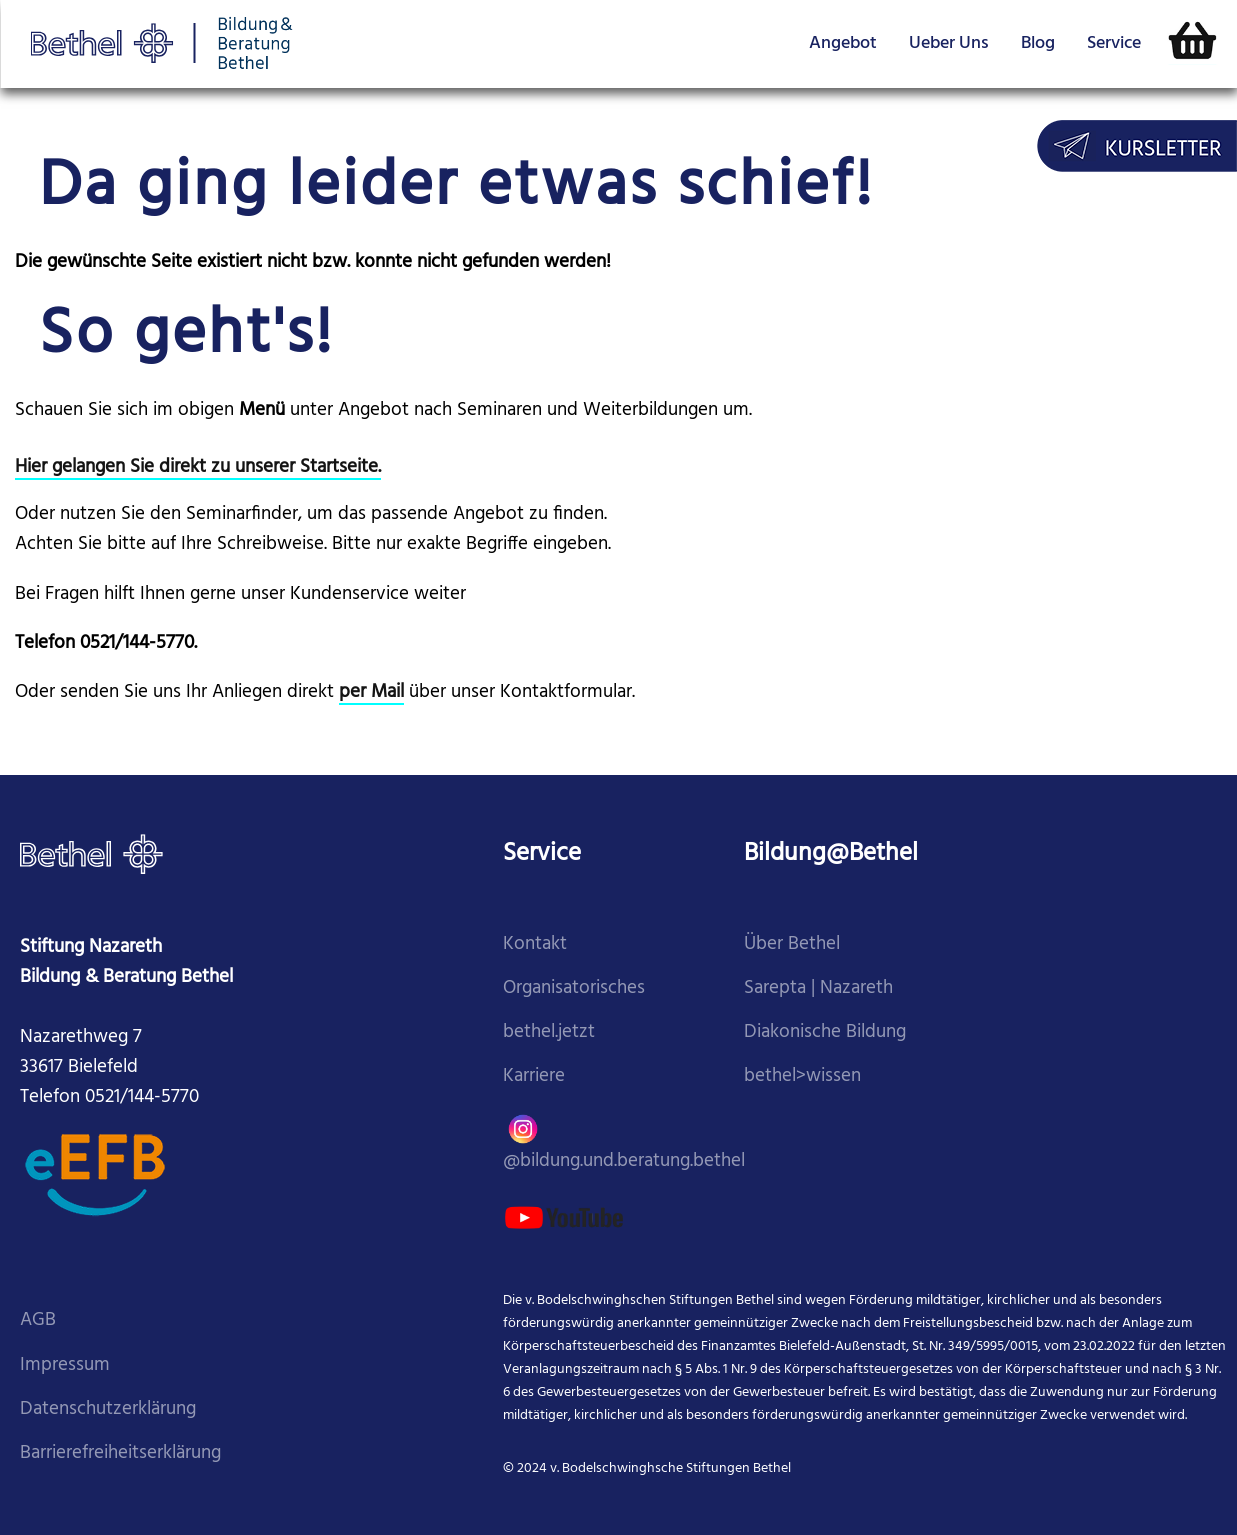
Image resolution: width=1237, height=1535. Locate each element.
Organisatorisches (574, 988)
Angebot (843, 43)
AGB (38, 1320)
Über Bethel (792, 944)
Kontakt (535, 944)
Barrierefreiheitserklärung (120, 1453)
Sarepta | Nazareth (818, 988)
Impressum (65, 1365)
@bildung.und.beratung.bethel (624, 1141)
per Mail (371, 692)
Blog (1038, 43)
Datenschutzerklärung (108, 1409)
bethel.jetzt (549, 1032)
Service (1114, 43)
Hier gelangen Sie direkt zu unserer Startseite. (198, 467)
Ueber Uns (949, 43)
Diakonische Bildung (825, 1032)
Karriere (534, 1076)
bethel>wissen (802, 1076)
